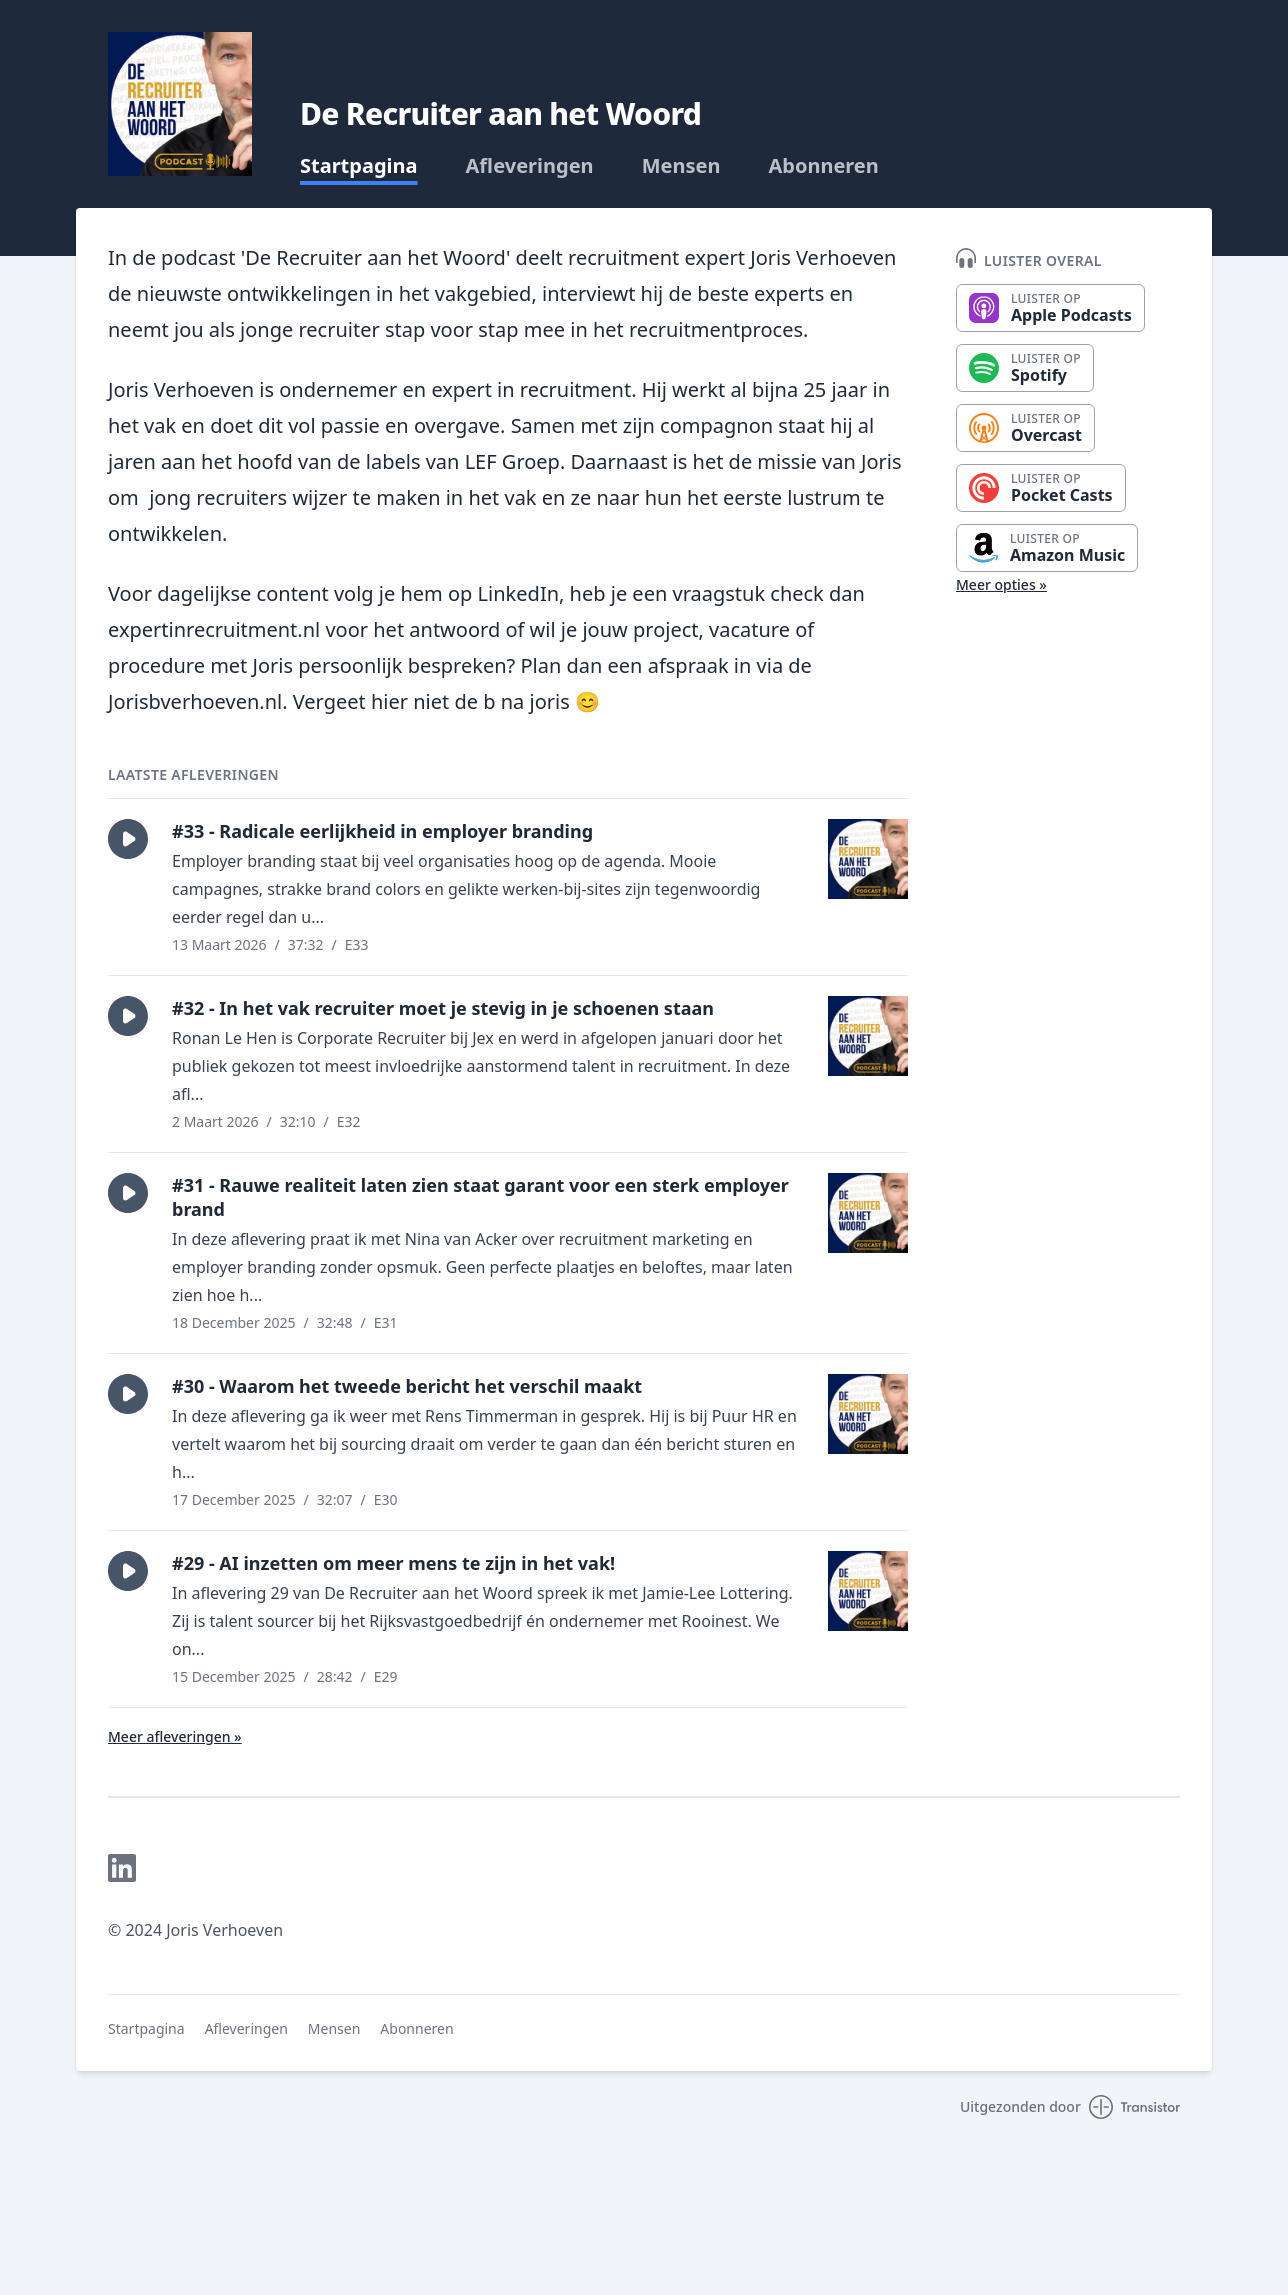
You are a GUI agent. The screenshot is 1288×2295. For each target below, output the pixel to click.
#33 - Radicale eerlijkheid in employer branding (382, 831)
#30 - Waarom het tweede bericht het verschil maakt (407, 1386)
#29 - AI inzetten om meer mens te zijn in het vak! (393, 1563)
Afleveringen (530, 166)
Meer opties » (1001, 584)
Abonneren (823, 166)
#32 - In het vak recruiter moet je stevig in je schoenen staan (443, 1008)
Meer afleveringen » (175, 1736)
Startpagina (359, 166)
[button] (128, 839)
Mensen (681, 166)
